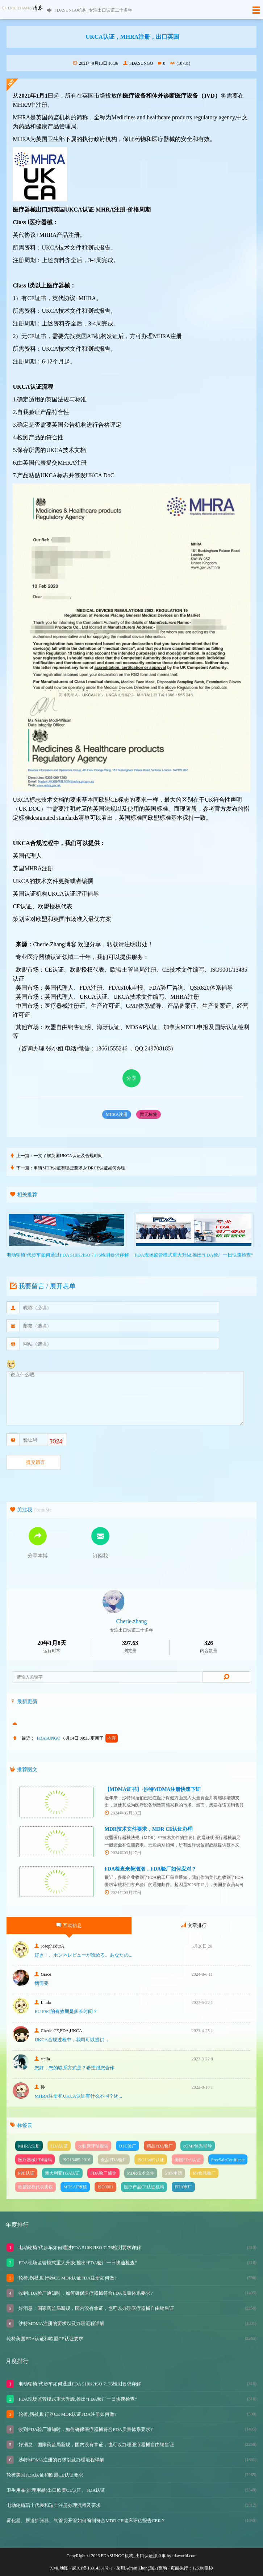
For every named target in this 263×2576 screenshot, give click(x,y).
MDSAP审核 (75, 2186)
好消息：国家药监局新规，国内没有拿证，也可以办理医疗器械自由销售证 (95, 2308)
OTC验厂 (127, 2146)
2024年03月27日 (123, 1852)
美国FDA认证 (188, 2159)
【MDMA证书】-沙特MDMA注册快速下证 (153, 1789)
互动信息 (69, 1925)
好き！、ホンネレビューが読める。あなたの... (83, 1955)
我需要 (41, 1983)
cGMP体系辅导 (197, 2146)
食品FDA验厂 (114, 2159)
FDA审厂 (183, 2186)
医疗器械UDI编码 (35, 2159)
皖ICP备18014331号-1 (92, 2568)
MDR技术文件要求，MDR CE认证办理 (149, 1829)
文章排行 (193, 1925)
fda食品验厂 (204, 2173)
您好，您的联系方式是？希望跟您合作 (74, 2067)
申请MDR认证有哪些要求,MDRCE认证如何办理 (79, 1167)
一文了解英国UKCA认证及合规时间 (68, 1155)
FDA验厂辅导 (103, 2173)
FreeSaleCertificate (228, 2159)
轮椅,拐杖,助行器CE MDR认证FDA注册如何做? (66, 2278)
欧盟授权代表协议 (35, 2186)
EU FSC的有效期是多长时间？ (65, 2011)
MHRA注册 (117, 1114)
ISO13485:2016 (76, 2159)
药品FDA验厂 (160, 2146)
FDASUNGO (138, 63)
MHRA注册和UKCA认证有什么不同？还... (78, 2096)
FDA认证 (59, 2146)
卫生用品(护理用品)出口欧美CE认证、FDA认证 (56, 2490)
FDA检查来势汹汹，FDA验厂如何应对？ (151, 1869)
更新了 (104, 1738)
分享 (131, 1078)
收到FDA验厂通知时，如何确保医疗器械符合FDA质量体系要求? (85, 2293)
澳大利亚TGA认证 (62, 2173)
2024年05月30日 (123, 1813)
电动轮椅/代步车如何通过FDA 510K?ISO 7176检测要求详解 (79, 2247)
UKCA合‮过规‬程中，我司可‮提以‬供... (71, 2039)
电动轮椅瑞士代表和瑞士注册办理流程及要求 (54, 2505)
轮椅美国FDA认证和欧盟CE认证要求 (45, 2338)
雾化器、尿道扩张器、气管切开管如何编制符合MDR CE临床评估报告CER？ (86, 2520)
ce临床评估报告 (93, 2146)
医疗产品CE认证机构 (144, 2186)
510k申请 (173, 2173)
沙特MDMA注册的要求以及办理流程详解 (60, 2323)
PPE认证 (26, 2173)
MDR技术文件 (140, 2173)
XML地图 (59, 2568)
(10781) (180, 63)
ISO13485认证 (150, 2159)
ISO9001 (105, 2186)
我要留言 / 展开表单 (42, 1286)
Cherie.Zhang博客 (54, 944)
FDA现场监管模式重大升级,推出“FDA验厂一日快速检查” (77, 2262)
